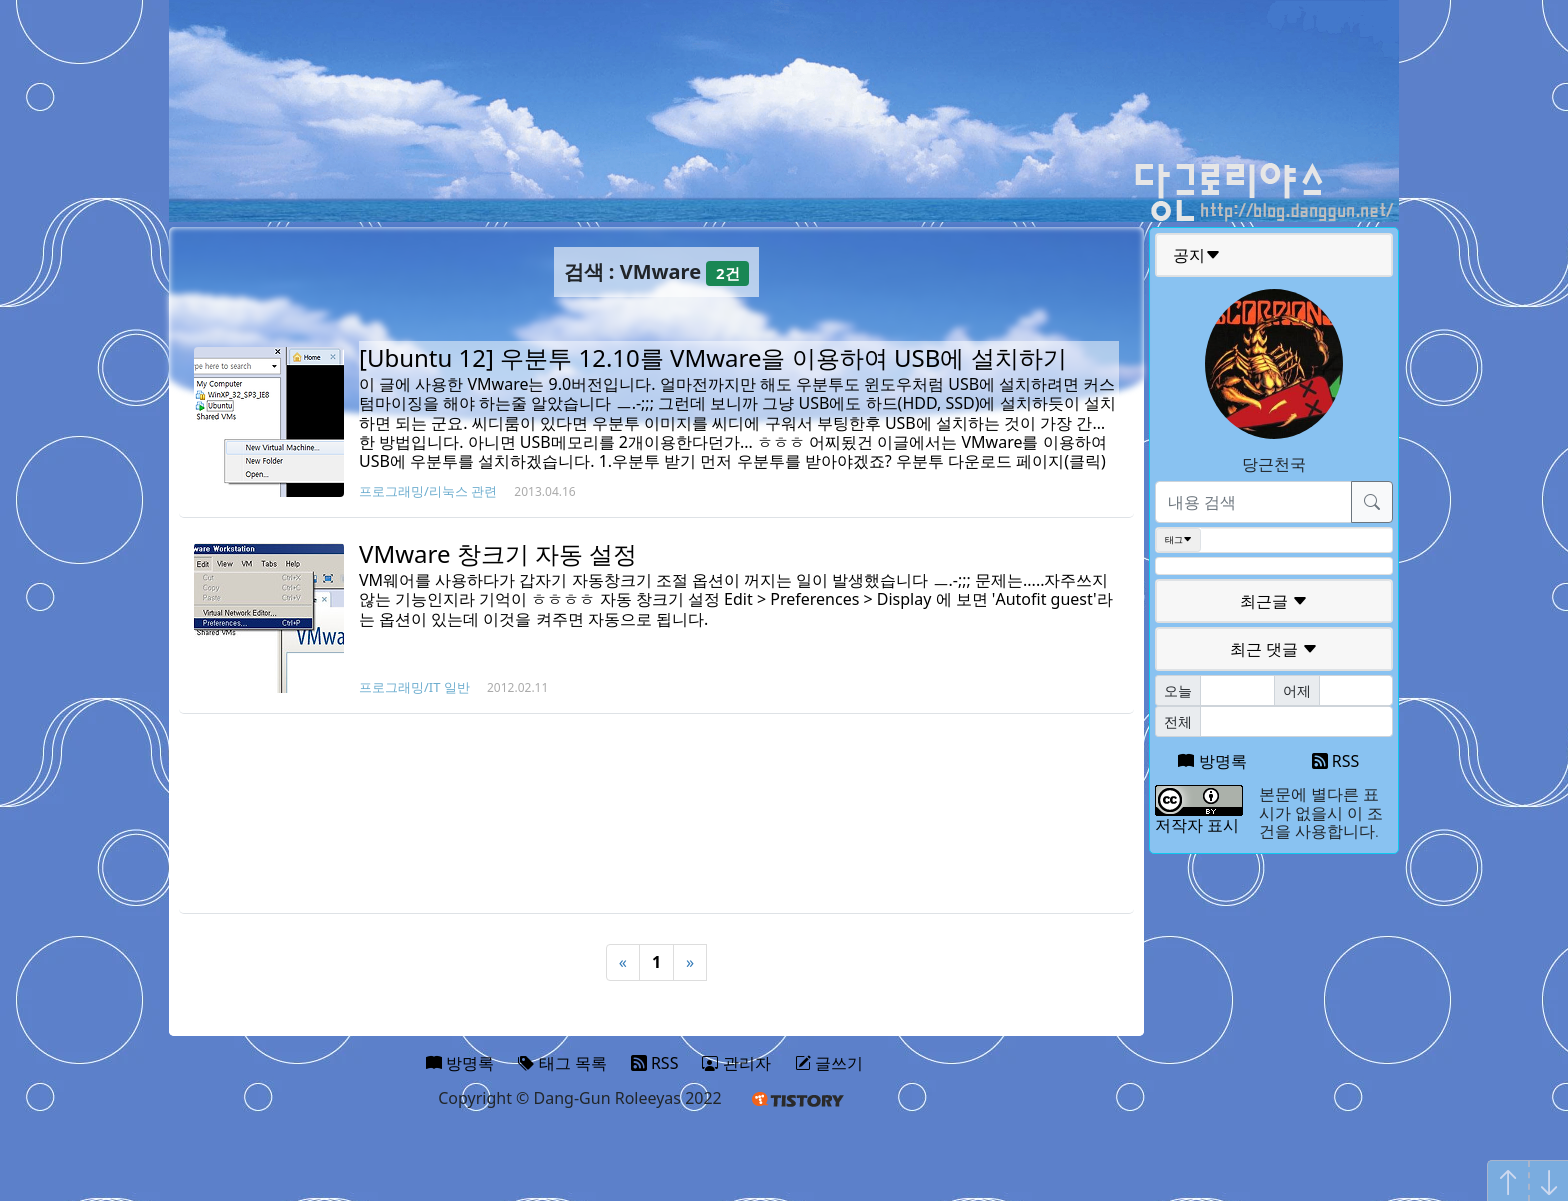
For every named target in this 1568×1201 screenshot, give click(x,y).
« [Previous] (623, 962)
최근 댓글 (1274, 649)
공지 (1197, 255)
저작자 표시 (1197, 825)
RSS (1336, 761)
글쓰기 (829, 1063)
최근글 (1274, 601)
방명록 (1212, 761)
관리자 (736, 1063)
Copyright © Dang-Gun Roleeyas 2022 (580, 1098)
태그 (1178, 540)
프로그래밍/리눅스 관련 (428, 491)
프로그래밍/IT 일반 (414, 687)
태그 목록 (562, 1063)
